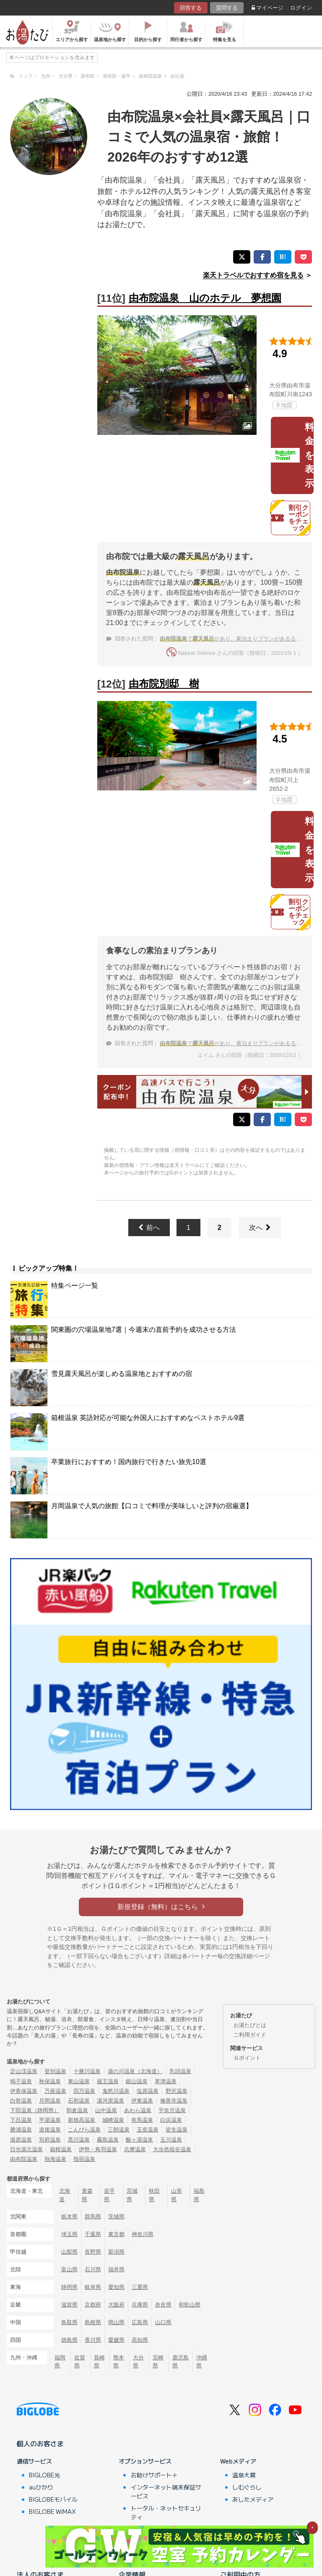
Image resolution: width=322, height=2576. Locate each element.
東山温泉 (79, 2081)
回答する (191, 8)
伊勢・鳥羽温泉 (98, 2149)
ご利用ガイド (250, 2035)
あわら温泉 (137, 2110)
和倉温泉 (77, 2110)
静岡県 (69, 2287)
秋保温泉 (50, 2081)
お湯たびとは (250, 2025)
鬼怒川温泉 (116, 2091)
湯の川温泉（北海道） (135, 2071)
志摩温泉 (135, 2149)
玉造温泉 (147, 2129)
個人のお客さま (40, 2443)
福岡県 (60, 2361)
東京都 (116, 2234)
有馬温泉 (142, 2120)
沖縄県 (201, 2361)
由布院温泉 (23, 2159)
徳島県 (69, 2340)
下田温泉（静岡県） (34, 2110)
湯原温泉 (21, 2140)
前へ (149, 1227)
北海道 (64, 2195)
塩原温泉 (147, 2091)
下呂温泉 (21, 2120)
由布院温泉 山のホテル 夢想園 (205, 297)
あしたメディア (252, 2499)
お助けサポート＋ (154, 2475)
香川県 (93, 2340)
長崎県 (99, 2361)
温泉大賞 (244, 2475)
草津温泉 (166, 2081)
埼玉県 (69, 2234)
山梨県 (69, 2252)
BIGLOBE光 (44, 2475)
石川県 (93, 2269)
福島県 (199, 2195)
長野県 (93, 2252)
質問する (227, 8)
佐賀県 (79, 2361)
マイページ (267, 8)
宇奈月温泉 (172, 2110)
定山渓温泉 (23, 2071)
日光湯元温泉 (26, 2149)
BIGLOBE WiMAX (52, 2511)
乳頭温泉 (180, 2071)
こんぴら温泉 (84, 2129)
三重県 (140, 2287)
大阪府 (116, 2304)
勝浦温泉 (21, 2129)
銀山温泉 (137, 2081)
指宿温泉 (84, 2159)
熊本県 (118, 2361)
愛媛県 (116, 2340)
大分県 (138, 2361)
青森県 (87, 2195)
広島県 (140, 2322)
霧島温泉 (108, 2140)
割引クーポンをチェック (290, 517)
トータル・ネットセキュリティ (166, 2512)
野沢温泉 (176, 2091)
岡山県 (116, 2322)
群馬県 (93, 2216)
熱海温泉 (55, 2159)
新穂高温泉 (81, 2120)
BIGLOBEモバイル (53, 2499)
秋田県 (154, 2195)
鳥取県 (69, 2322)
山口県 (163, 2322)
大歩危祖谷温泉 (172, 2149)
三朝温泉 (119, 2129)
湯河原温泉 (110, 2100)
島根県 (93, 2322)
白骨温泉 (21, 2100)
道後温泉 (50, 2129)
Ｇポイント (247, 2058)
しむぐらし (247, 2487)
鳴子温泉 (21, 2081)
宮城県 (132, 2195)
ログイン (301, 8)
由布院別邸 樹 (164, 683)
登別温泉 (55, 2071)
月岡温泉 (50, 2100)
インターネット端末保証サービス (166, 2491)
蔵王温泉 (108, 2081)
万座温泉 (55, 2091)
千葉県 (93, 2234)
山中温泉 (106, 2110)
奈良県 (163, 2304)
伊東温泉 (142, 2100)
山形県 (176, 2195)
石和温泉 (79, 2100)
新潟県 (116, 2252)
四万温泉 (84, 2091)
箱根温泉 (61, 2149)
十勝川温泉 (87, 2071)
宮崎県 (158, 2361)
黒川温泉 (79, 2140)
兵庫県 (140, 2304)
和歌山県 (189, 2304)
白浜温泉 (171, 2120)
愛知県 (116, 2287)
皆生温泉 (176, 2129)
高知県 (140, 2340)
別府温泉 (50, 2140)
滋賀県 (69, 2304)
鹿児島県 (180, 2361)
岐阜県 (93, 2287)
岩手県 (109, 2195)
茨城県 (116, 2216)
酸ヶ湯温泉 (139, 2140)
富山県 (69, 2269)
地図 (284, 405)
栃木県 (69, 2216)
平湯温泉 (50, 2120)
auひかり (41, 2487)
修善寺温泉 (173, 2100)
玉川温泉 (171, 2140)
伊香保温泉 (23, 2091)
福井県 (116, 2269)
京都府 (93, 2304)
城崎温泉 (113, 2120)
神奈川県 (142, 2234)
